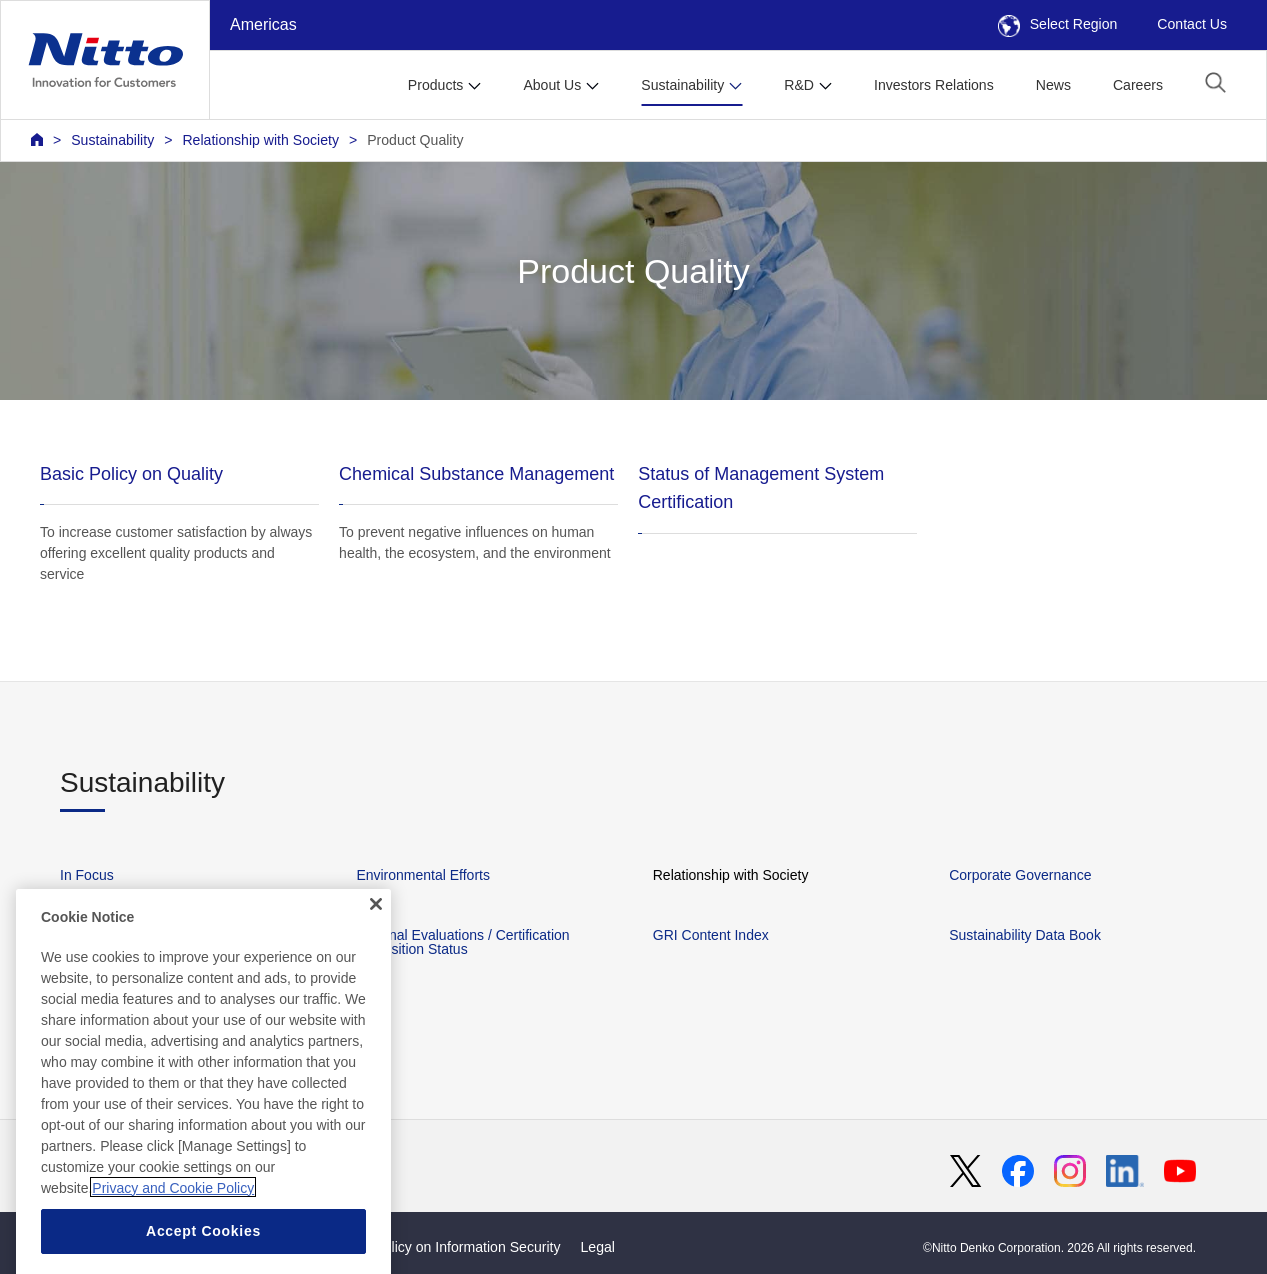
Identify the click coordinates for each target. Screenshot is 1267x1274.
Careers (1138, 85)
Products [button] (436, 85)
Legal (598, 1247)
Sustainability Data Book (1025, 935)
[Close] (376, 935)
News (1053, 85)
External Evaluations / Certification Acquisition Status (462, 942)
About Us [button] (552, 85)
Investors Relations (934, 85)
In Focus (87, 875)
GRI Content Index (711, 935)
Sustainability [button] (682, 85)
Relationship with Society (260, 140)
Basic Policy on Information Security (448, 1247)
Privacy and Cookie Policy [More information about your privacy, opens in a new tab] (173, 1219)
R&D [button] (799, 85)
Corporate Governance (1020, 875)
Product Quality (415, 140)
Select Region (1058, 24)
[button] (1215, 82)
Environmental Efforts (423, 875)
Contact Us (1192, 24)
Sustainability (112, 140)
